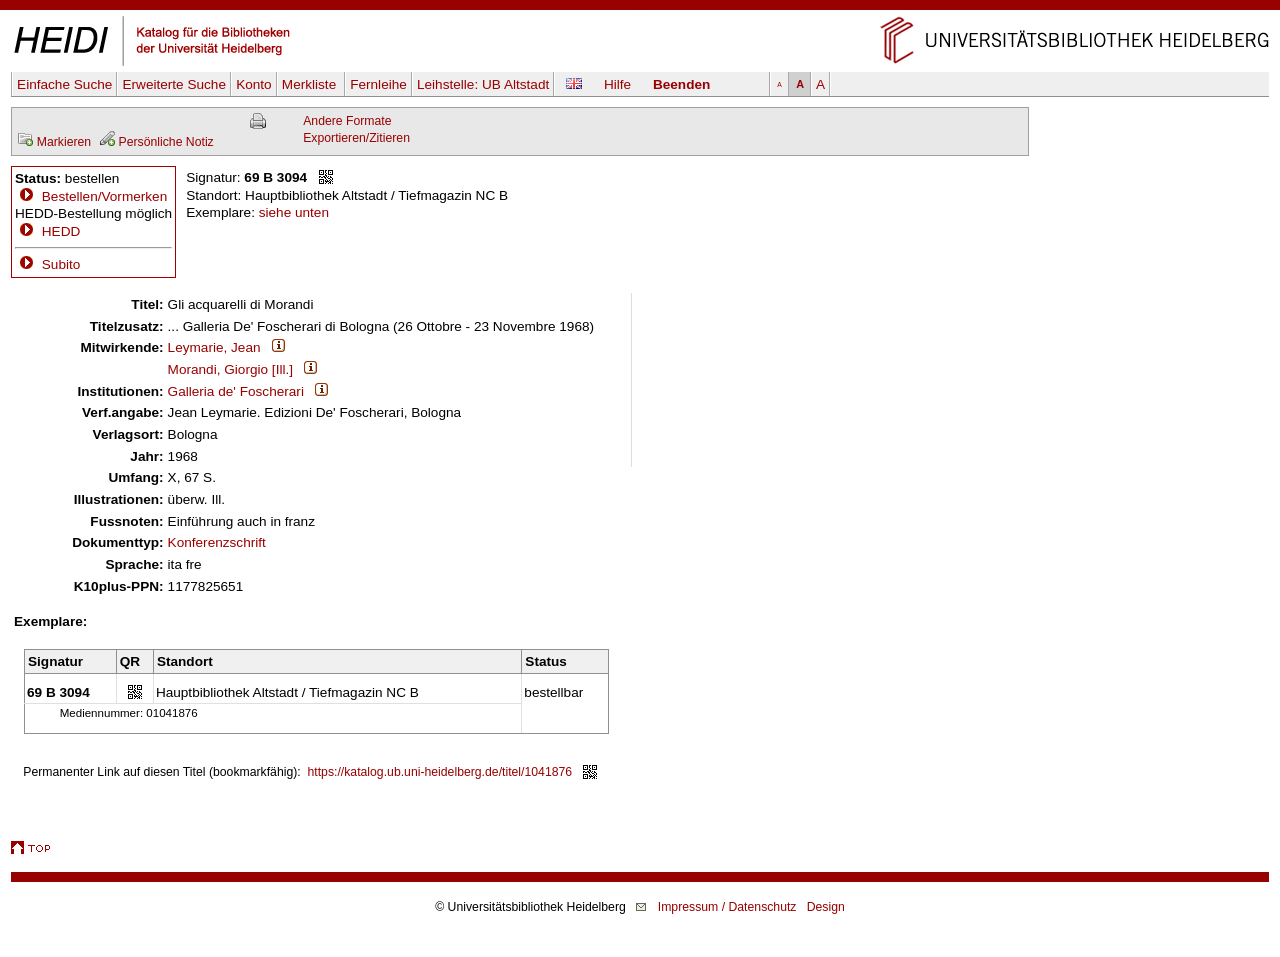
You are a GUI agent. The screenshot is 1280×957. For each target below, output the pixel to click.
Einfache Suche (64, 84)
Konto (254, 84)
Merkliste (311, 84)
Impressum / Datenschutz (727, 907)
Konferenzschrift (217, 542)
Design (826, 907)
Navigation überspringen (640, 8)
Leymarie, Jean (214, 347)
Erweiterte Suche (174, 84)
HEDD (47, 231)
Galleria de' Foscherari (236, 391)
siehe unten (294, 212)
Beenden (681, 84)
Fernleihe (378, 84)
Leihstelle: (483, 84)
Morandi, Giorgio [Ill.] (230, 369)
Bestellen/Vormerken (104, 196)
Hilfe (617, 84)
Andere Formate (347, 121)
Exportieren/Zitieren (356, 138)
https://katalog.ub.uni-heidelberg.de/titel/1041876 (440, 772)
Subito (47, 264)
